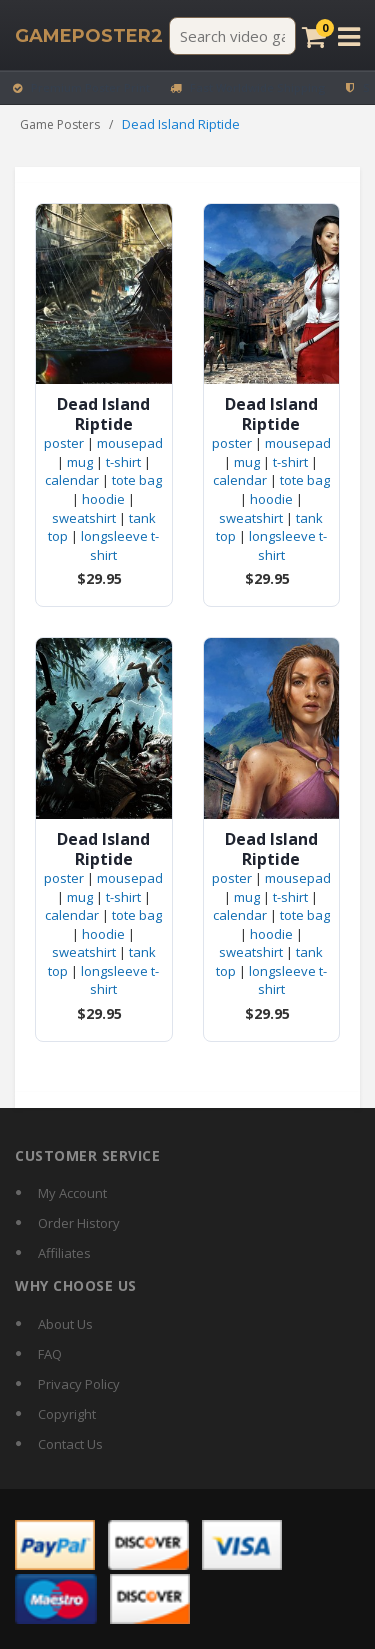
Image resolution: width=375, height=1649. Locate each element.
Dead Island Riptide (103, 414)
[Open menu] (349, 36)
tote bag (137, 480)
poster (64, 443)
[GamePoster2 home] (89, 36)
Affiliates (64, 1253)
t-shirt (123, 462)
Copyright (67, 1414)
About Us (65, 1324)
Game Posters (60, 124)
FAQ (50, 1354)
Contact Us (70, 1444)
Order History (79, 1223)
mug (80, 462)
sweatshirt (84, 518)
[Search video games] (232, 36)
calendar (72, 480)
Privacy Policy (79, 1384)
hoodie (103, 499)
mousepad (130, 443)
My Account (72, 1193)
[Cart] (314, 36)
